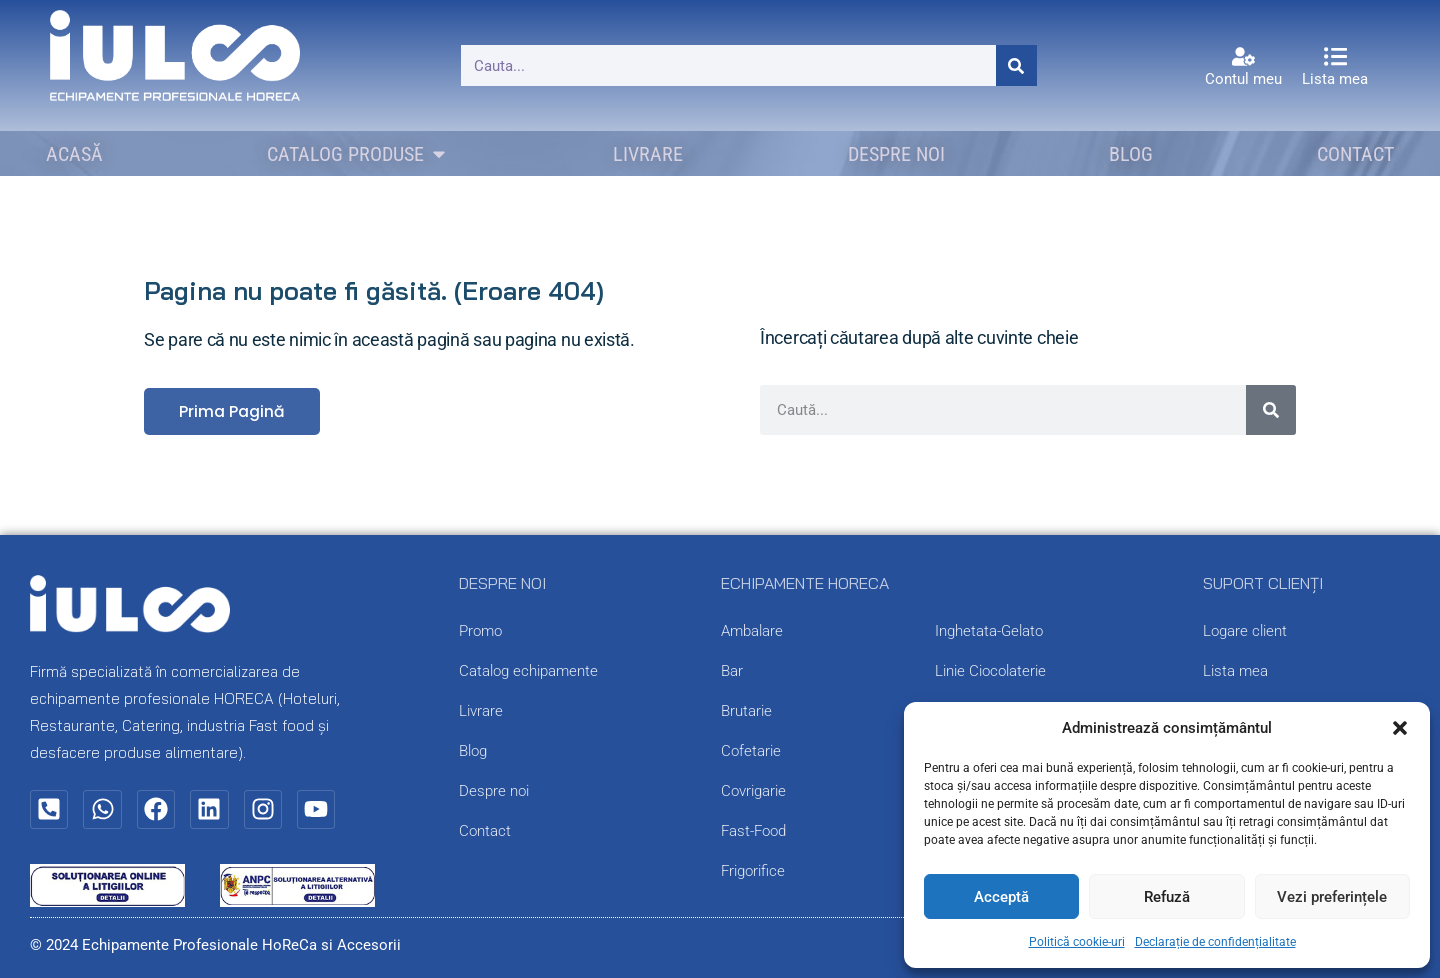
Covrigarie (753, 792)
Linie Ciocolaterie (990, 672)
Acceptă (1001, 897)
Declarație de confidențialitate (1215, 942)
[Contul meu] (1243, 56)
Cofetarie (751, 752)
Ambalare (752, 632)
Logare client (1245, 632)
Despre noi (494, 792)
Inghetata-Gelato (989, 632)
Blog (473, 752)
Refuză (1167, 897)
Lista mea (1335, 79)
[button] (1400, 728)
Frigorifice (753, 872)
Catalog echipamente (528, 672)
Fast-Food (753, 832)
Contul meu (1243, 79)
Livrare (481, 712)
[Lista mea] (1335, 56)
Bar (732, 672)
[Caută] (1016, 65)
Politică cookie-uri (1077, 942)
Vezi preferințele (1332, 897)
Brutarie (746, 712)
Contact (485, 832)
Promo (480, 632)
